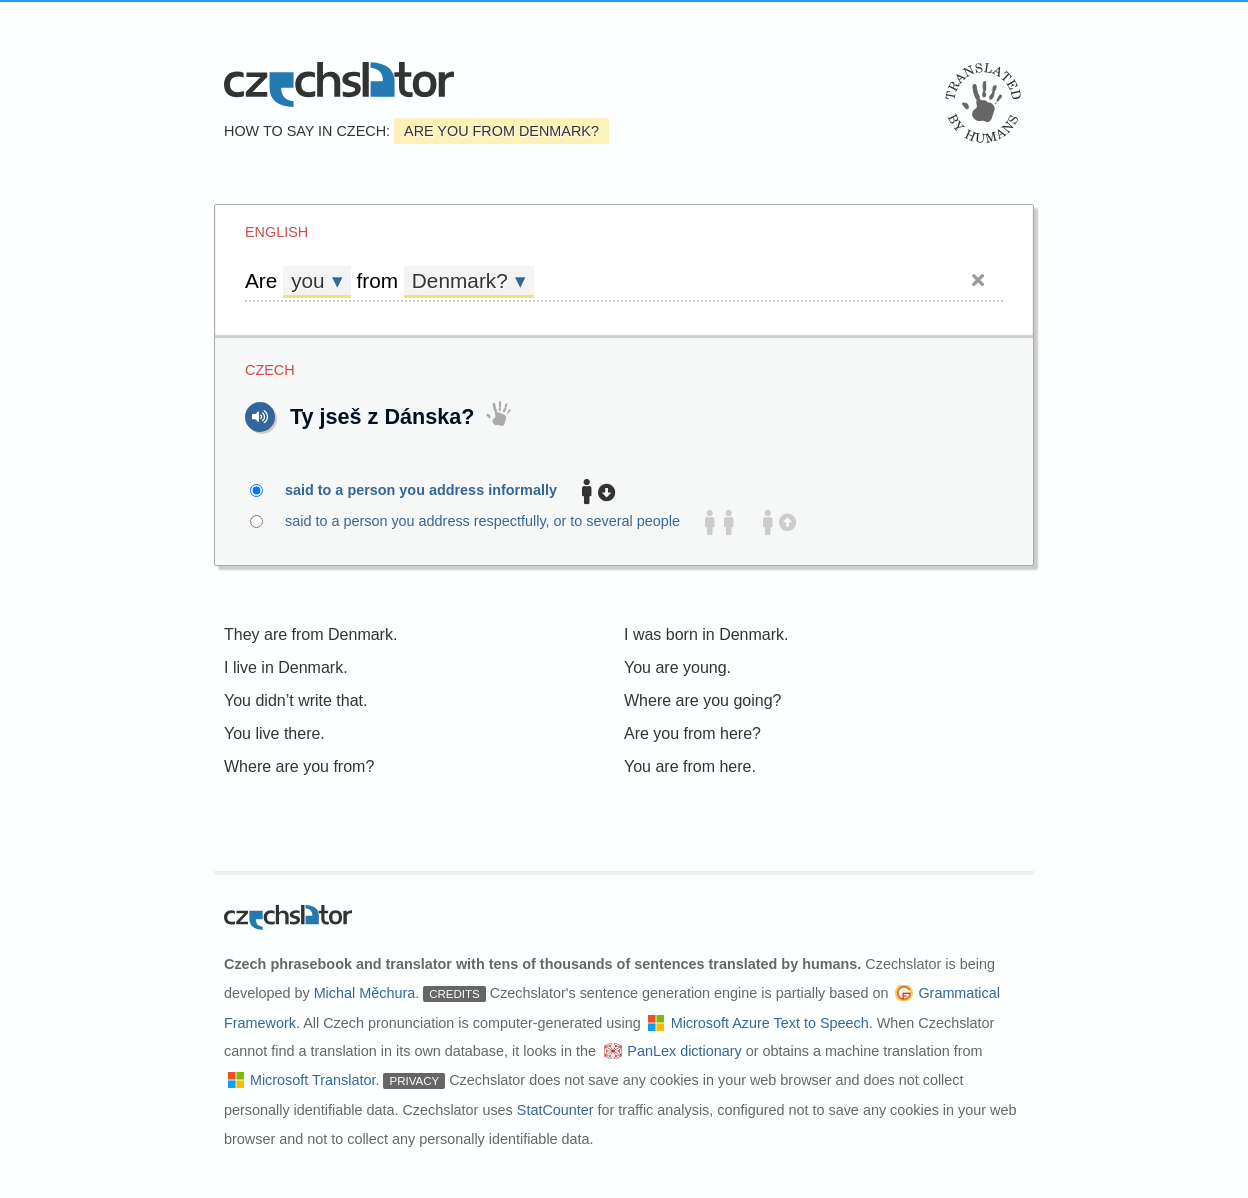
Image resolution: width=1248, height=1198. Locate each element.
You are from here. (690, 766)
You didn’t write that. (296, 700)
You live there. (274, 733)
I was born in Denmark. (706, 634)
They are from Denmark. (310, 634)
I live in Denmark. (286, 667)
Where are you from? (299, 766)
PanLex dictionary (684, 1051)
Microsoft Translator (313, 1080)
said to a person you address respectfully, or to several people (523, 522)
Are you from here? (692, 733)
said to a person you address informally (432, 491)
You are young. (677, 667)
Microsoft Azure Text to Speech (770, 1023)
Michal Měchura (365, 993)
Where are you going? (702, 700)
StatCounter (555, 1110)
